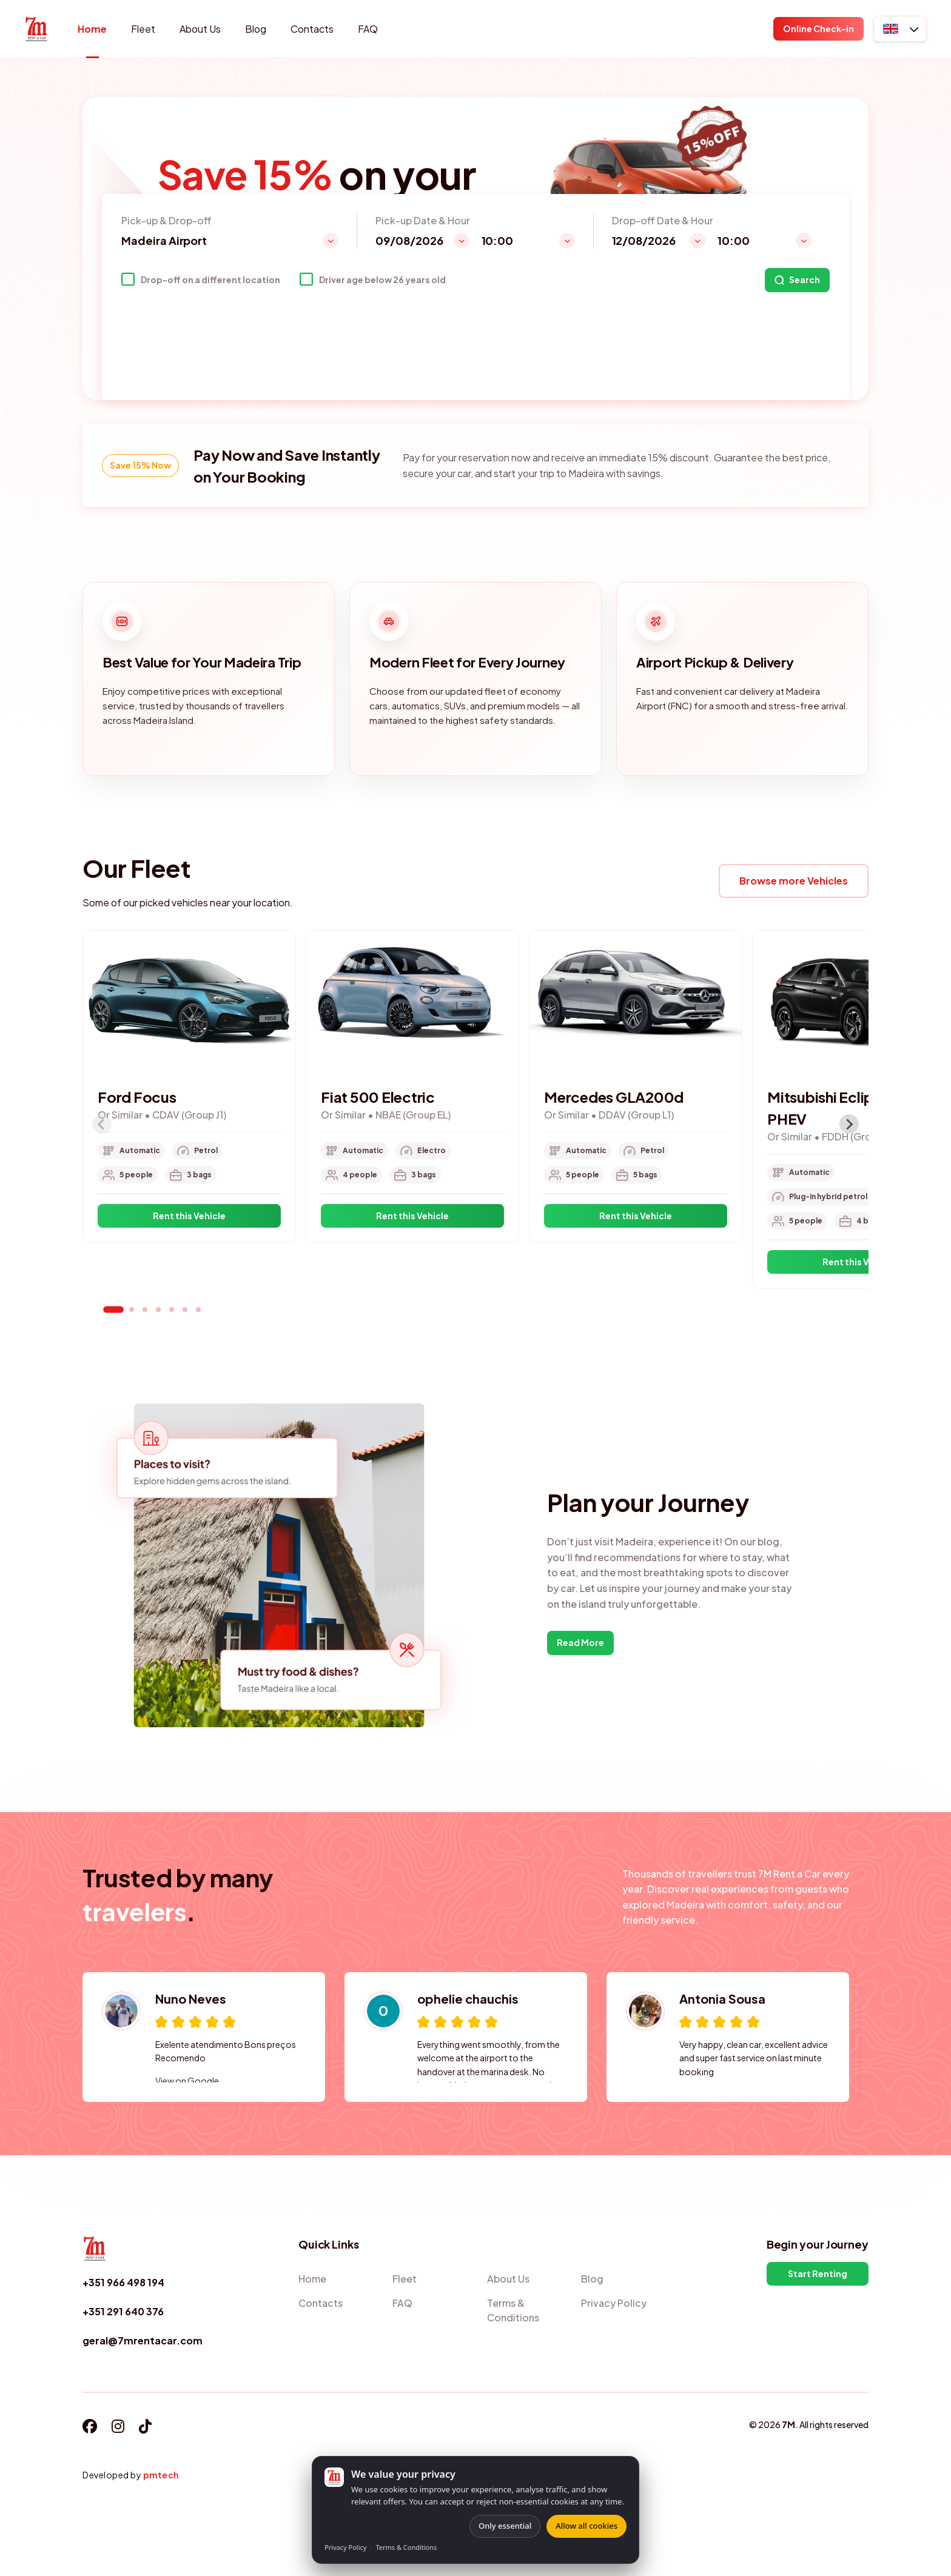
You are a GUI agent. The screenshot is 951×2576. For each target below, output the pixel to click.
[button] (900, 29)
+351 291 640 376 (123, 2311)
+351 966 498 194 (123, 2282)
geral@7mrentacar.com (142, 2340)
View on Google (187, 2080)
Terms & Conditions (406, 2547)
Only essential (505, 2525)
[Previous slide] (102, 1124)
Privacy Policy (345, 2547)
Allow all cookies (586, 2525)
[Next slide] (849, 1124)
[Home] (36, 29)
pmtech (161, 2474)
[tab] (113, 1309)
